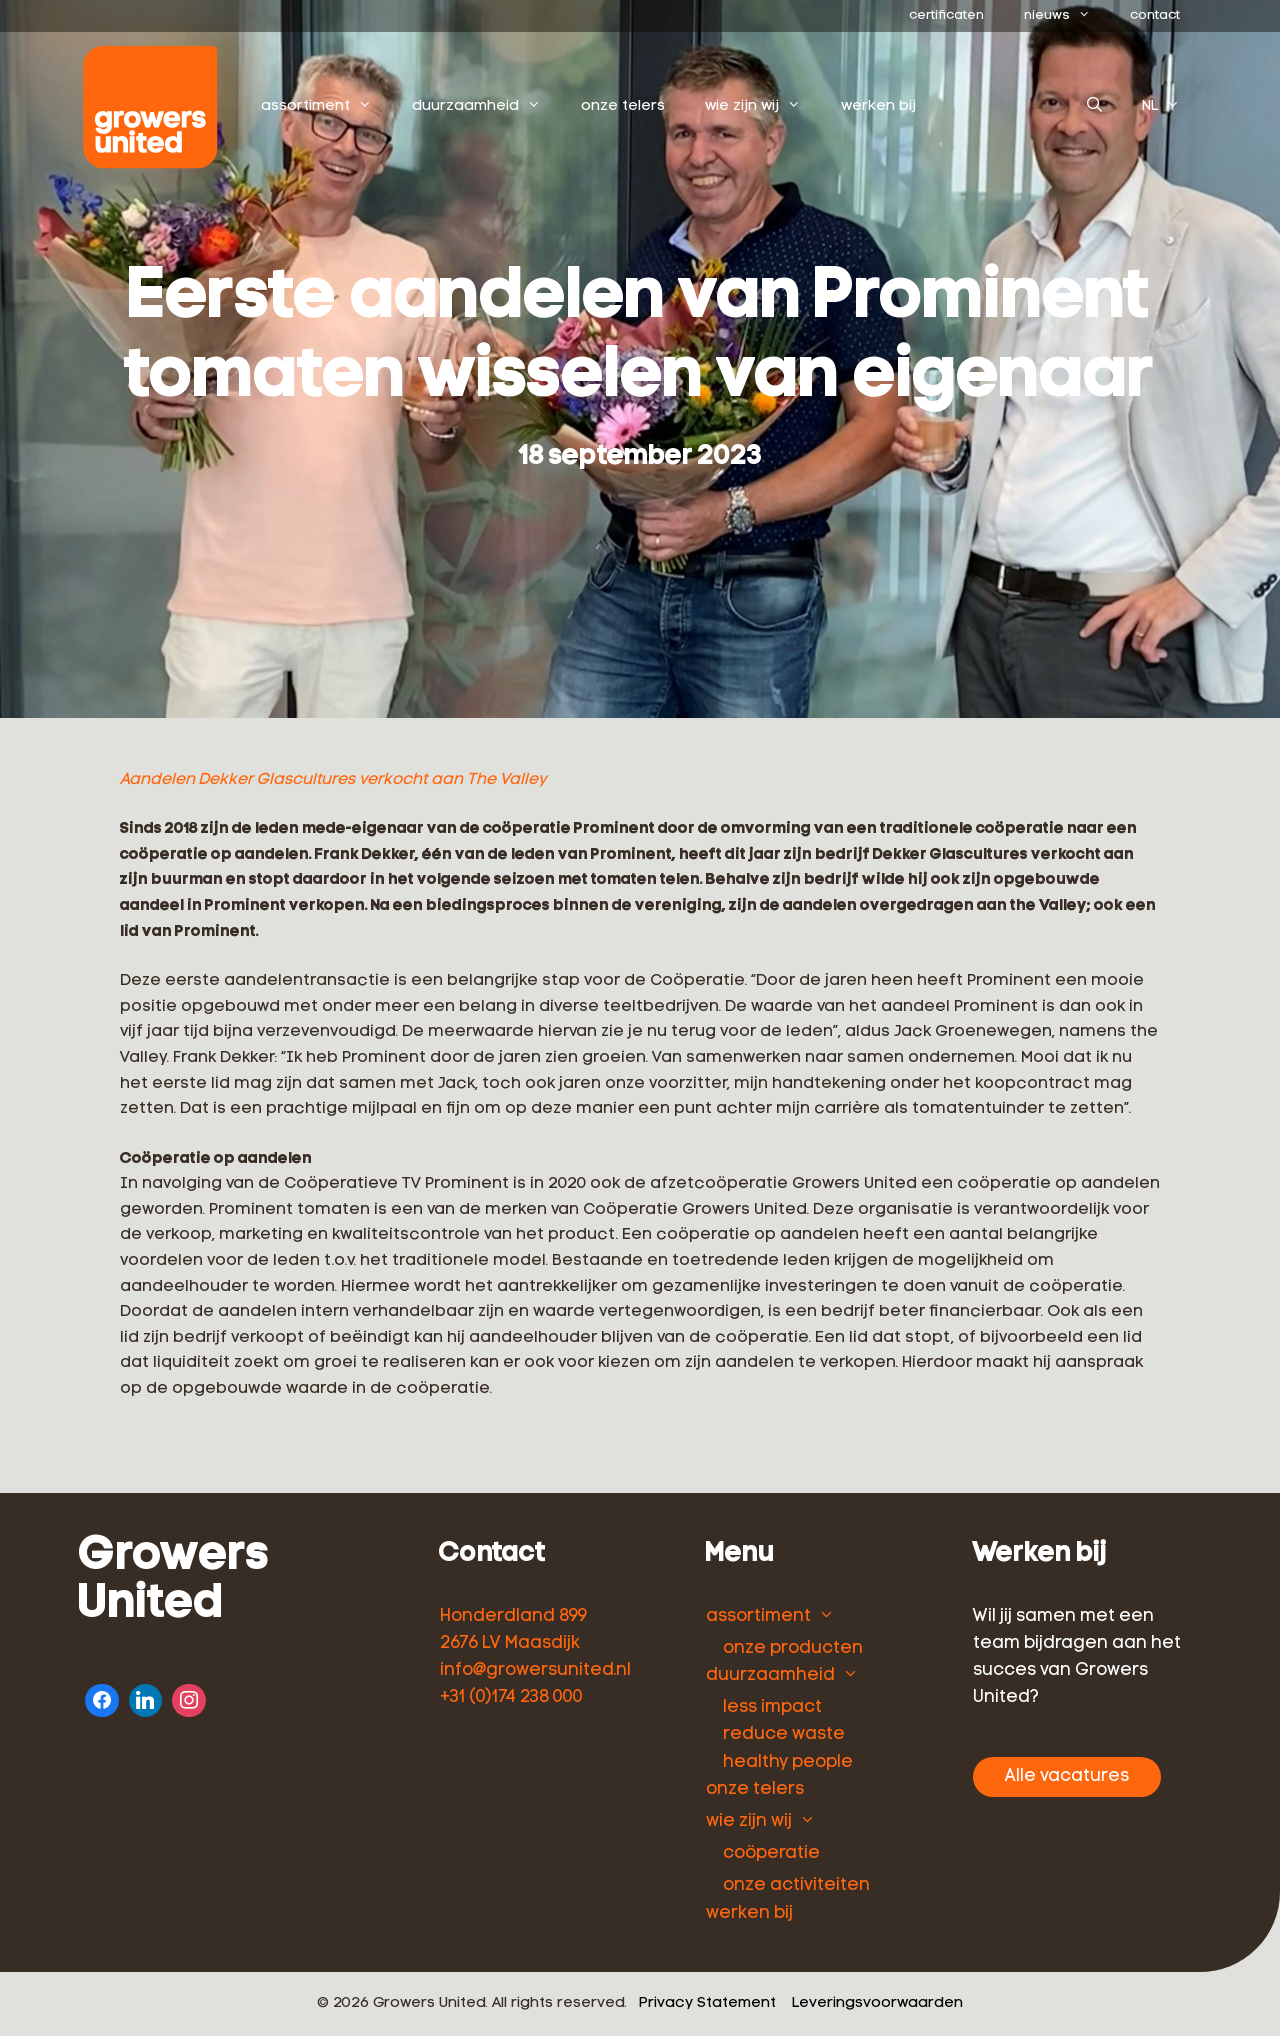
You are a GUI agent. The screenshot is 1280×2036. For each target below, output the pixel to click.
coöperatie (771, 1853)
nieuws (1067, 16)
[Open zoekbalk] (1094, 107)
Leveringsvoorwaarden (877, 2003)
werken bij (879, 106)
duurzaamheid (487, 107)
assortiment (327, 107)
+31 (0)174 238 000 (511, 1697)
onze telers (624, 106)
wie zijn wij (764, 107)
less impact (772, 1707)
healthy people (788, 1762)
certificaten (946, 15)
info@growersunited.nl (535, 1670)
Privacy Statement (707, 2003)
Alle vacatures (1067, 1776)
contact (1155, 15)
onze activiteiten (796, 1885)
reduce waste (784, 1734)
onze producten (793, 1648)
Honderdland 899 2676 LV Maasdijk (513, 1630)
